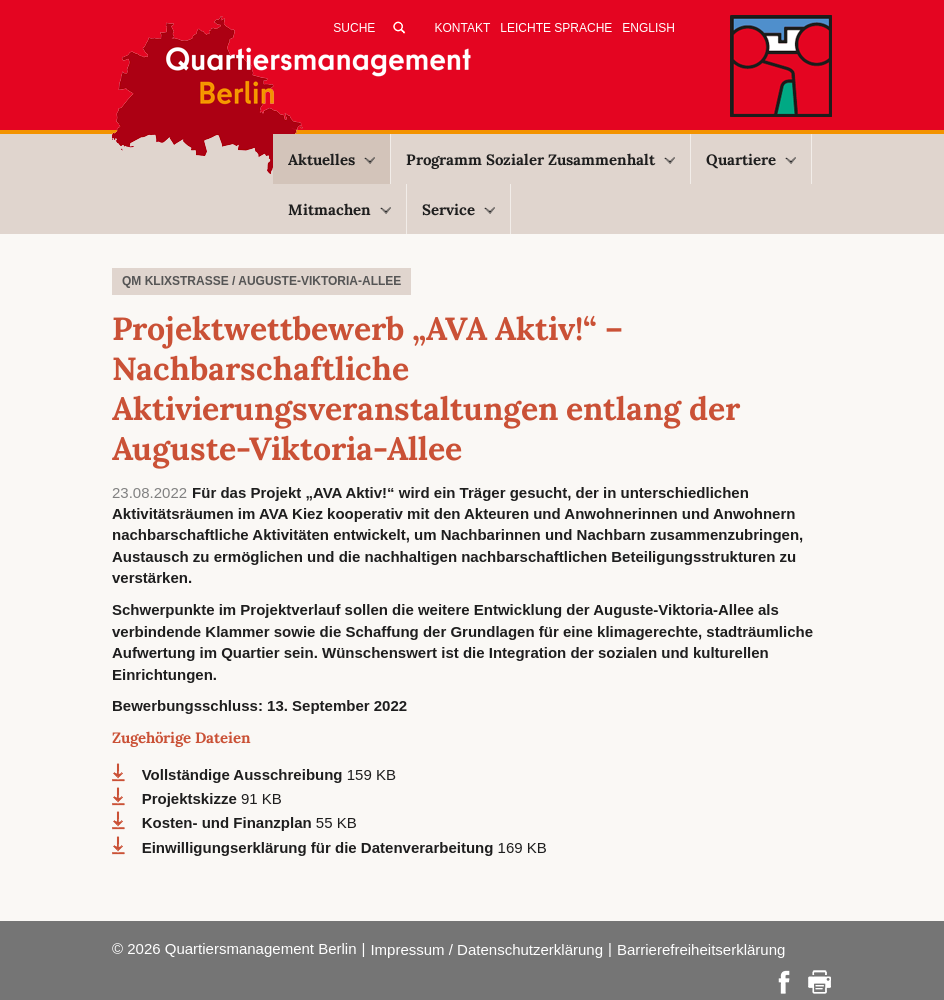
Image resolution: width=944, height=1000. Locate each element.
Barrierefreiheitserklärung (701, 949)
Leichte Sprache (556, 28)
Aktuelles (331, 159)
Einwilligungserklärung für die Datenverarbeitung (320, 847)
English (648, 28)
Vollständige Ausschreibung (244, 774)
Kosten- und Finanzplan (229, 822)
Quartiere (751, 159)
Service (458, 209)
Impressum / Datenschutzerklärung (486, 949)
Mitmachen (339, 209)
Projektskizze (191, 798)
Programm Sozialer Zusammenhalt (540, 159)
